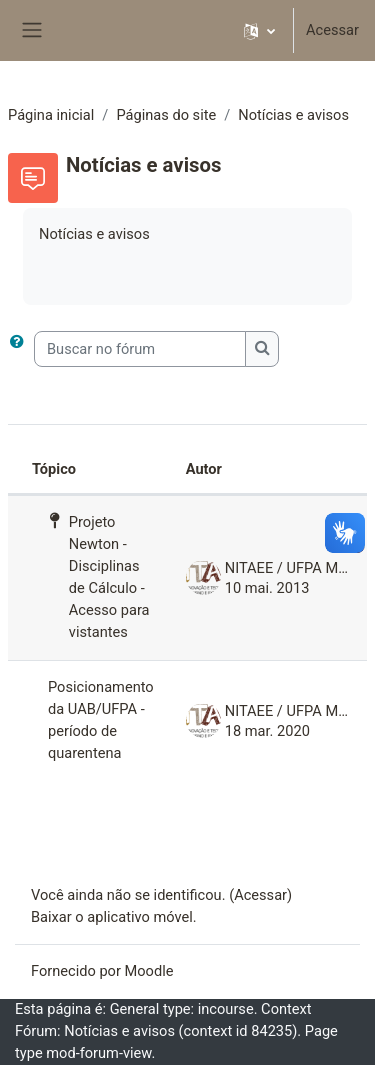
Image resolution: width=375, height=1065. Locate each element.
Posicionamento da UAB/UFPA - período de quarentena (101, 720)
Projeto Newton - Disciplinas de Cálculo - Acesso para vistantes (109, 577)
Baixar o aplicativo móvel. (114, 917)
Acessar (332, 30)
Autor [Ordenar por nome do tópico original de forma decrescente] (204, 469)
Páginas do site (166, 115)
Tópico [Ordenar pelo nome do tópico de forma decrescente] (54, 469)
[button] (259, 30)
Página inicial (51, 115)
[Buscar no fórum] (140, 349)
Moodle (149, 971)
